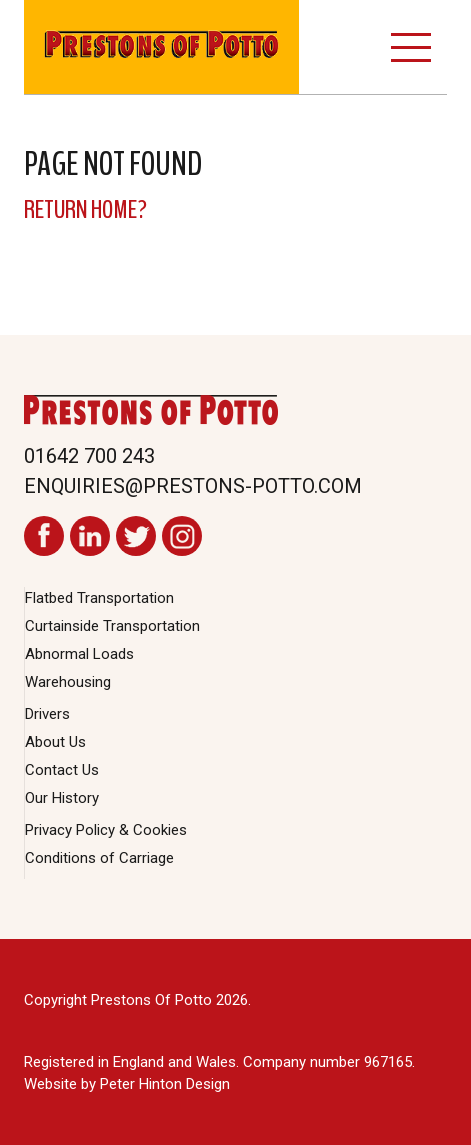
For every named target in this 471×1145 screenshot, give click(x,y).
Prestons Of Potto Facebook (44, 536)
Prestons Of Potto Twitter (136, 536)
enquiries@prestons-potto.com (193, 486)
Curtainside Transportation (112, 626)
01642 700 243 (89, 456)
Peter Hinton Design (165, 1084)
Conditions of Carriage (99, 858)
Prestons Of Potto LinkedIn (90, 536)
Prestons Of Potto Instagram (182, 536)
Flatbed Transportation (99, 598)
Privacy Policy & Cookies (106, 830)
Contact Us (62, 770)
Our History (62, 798)
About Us (55, 742)
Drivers (47, 714)
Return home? (85, 209)
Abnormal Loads (79, 654)
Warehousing (68, 682)
